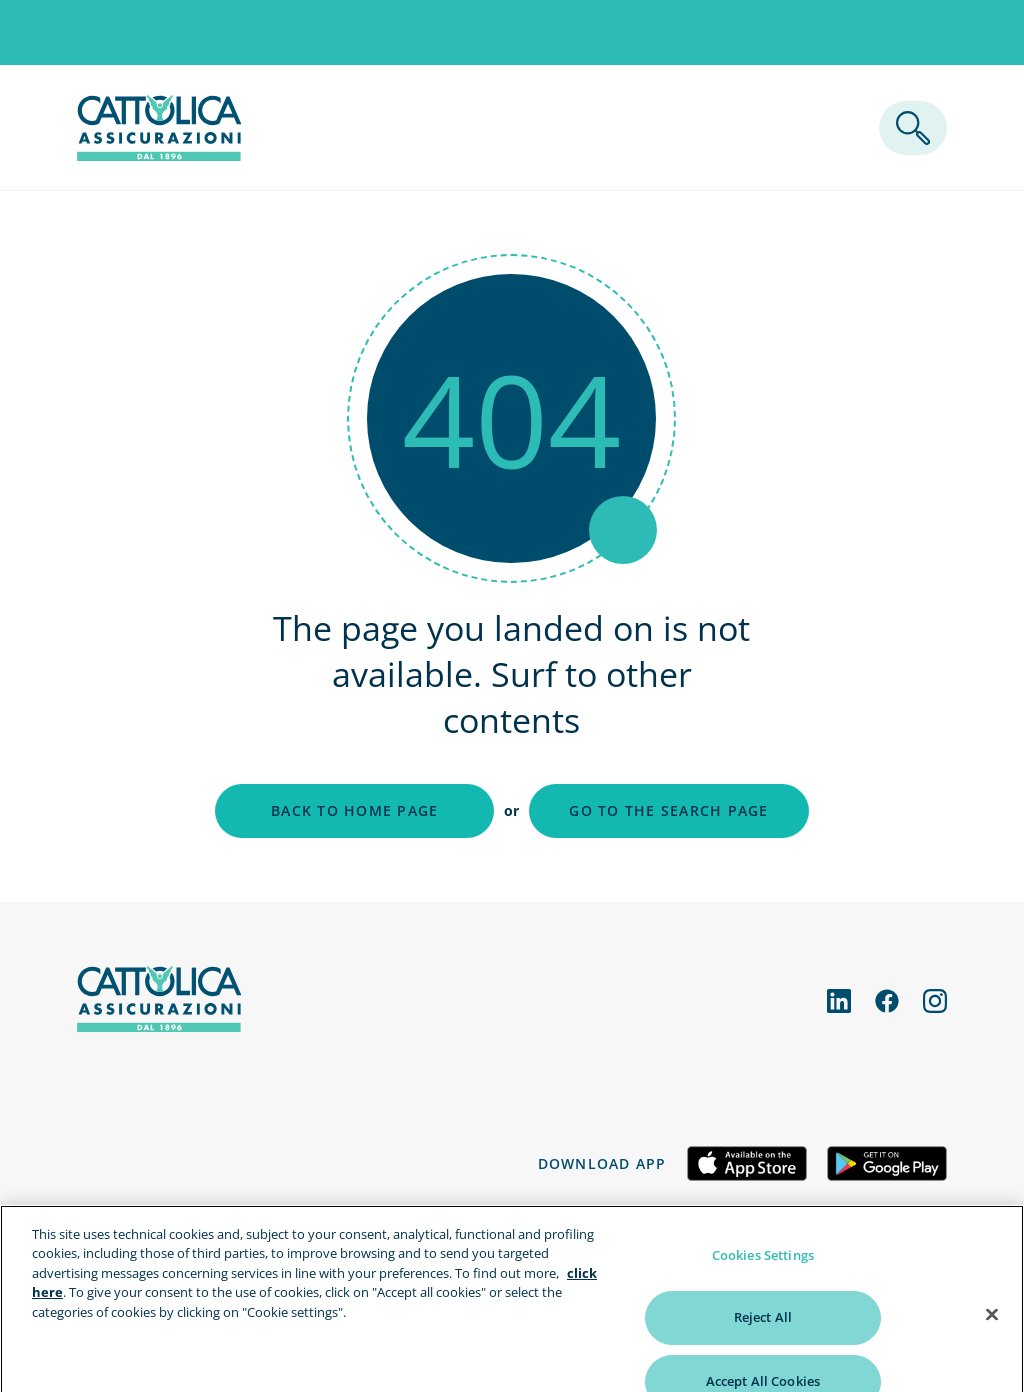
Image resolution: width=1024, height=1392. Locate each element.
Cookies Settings (763, 1277)
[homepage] (159, 155)
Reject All (763, 1340)
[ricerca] (913, 128)
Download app (602, 1163)
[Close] (992, 1337)
